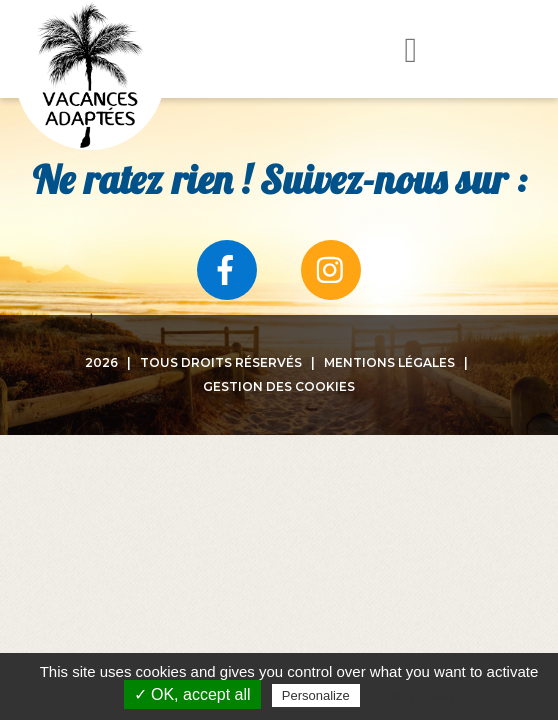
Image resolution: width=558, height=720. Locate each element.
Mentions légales (389, 362)
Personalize (316, 695)
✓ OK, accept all (192, 694)
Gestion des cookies (279, 386)
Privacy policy (413, 695)
